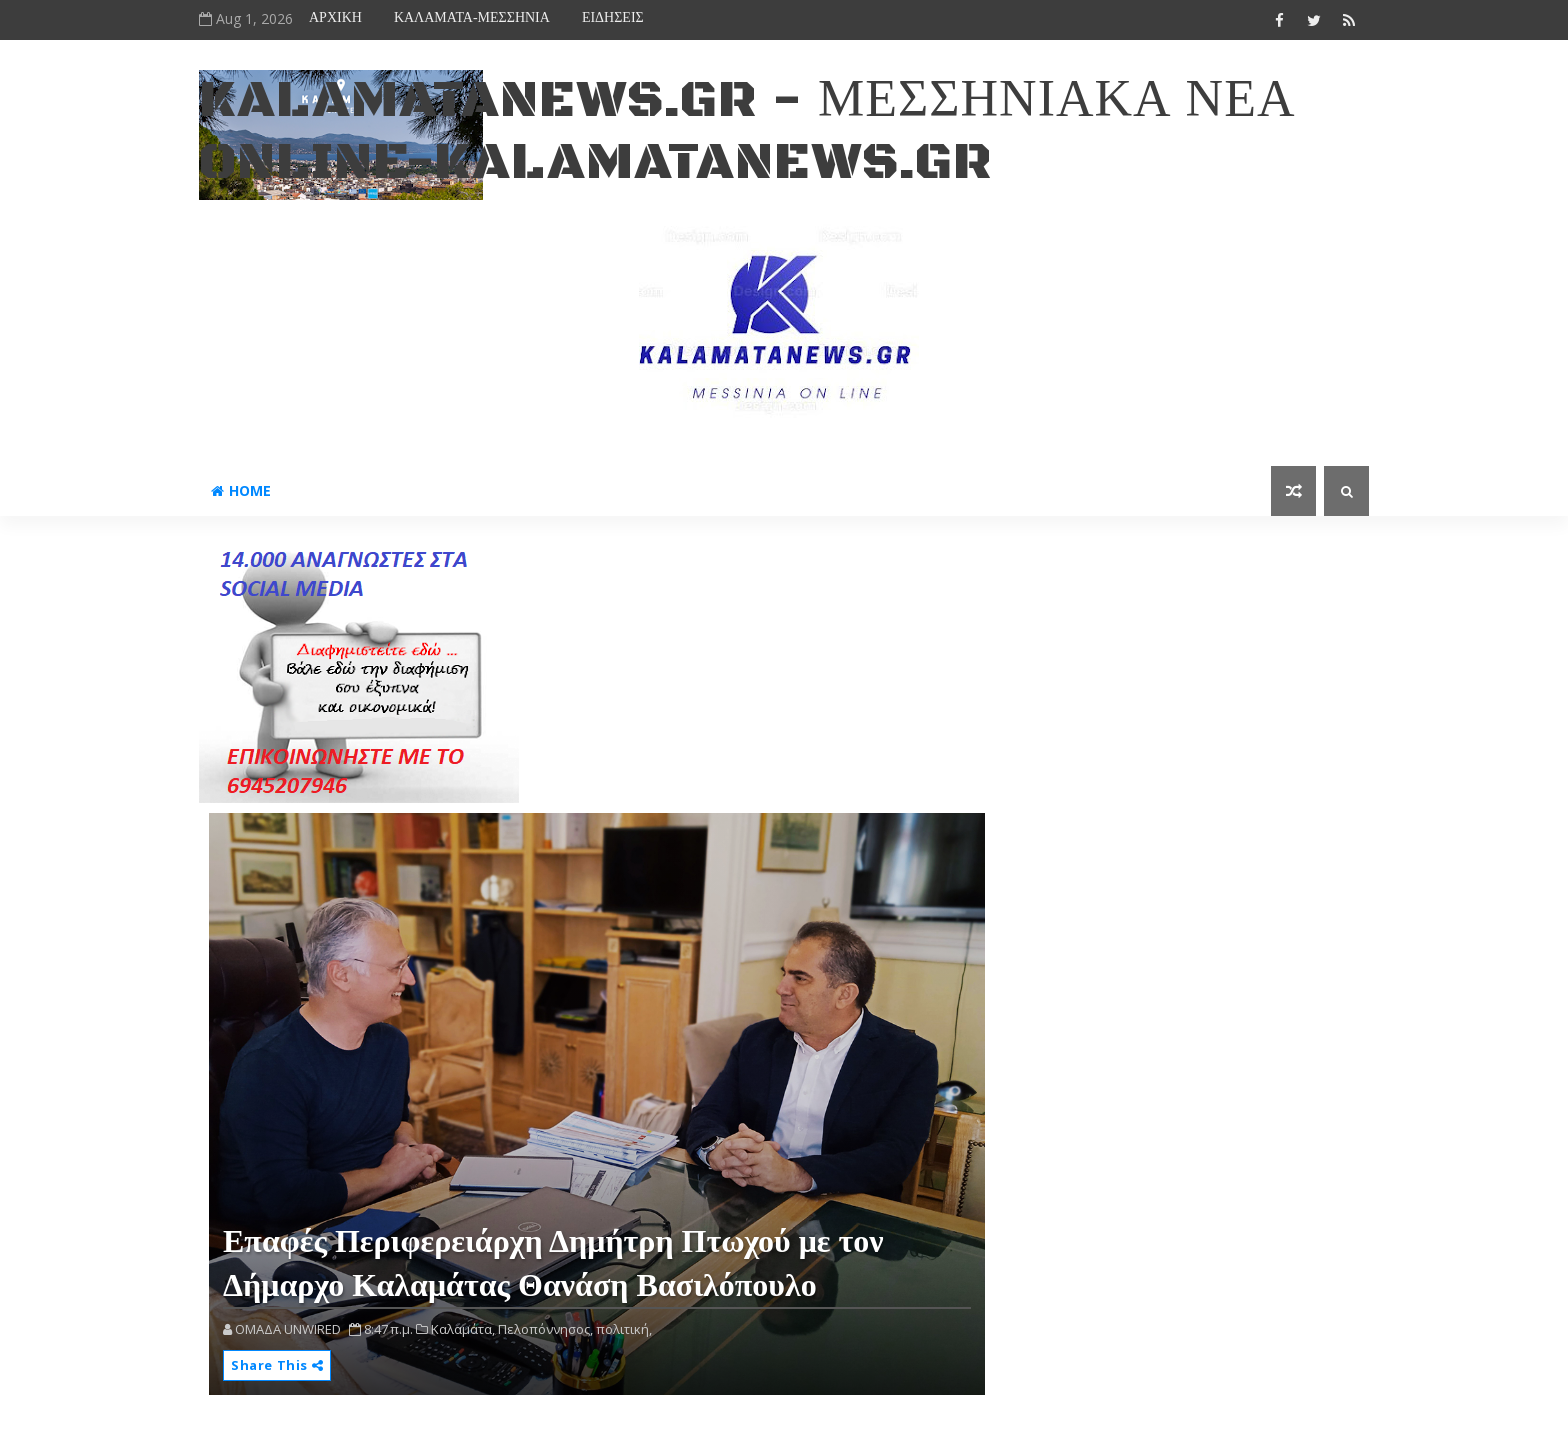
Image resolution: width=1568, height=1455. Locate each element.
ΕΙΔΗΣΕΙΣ (613, 17)
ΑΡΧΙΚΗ (335, 17)
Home (241, 490)
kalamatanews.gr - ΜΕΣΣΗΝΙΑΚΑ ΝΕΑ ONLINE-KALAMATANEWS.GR (747, 131)
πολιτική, (624, 1329)
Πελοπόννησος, (545, 1329)
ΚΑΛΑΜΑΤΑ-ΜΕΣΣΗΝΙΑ (472, 17)
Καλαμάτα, (463, 1329)
